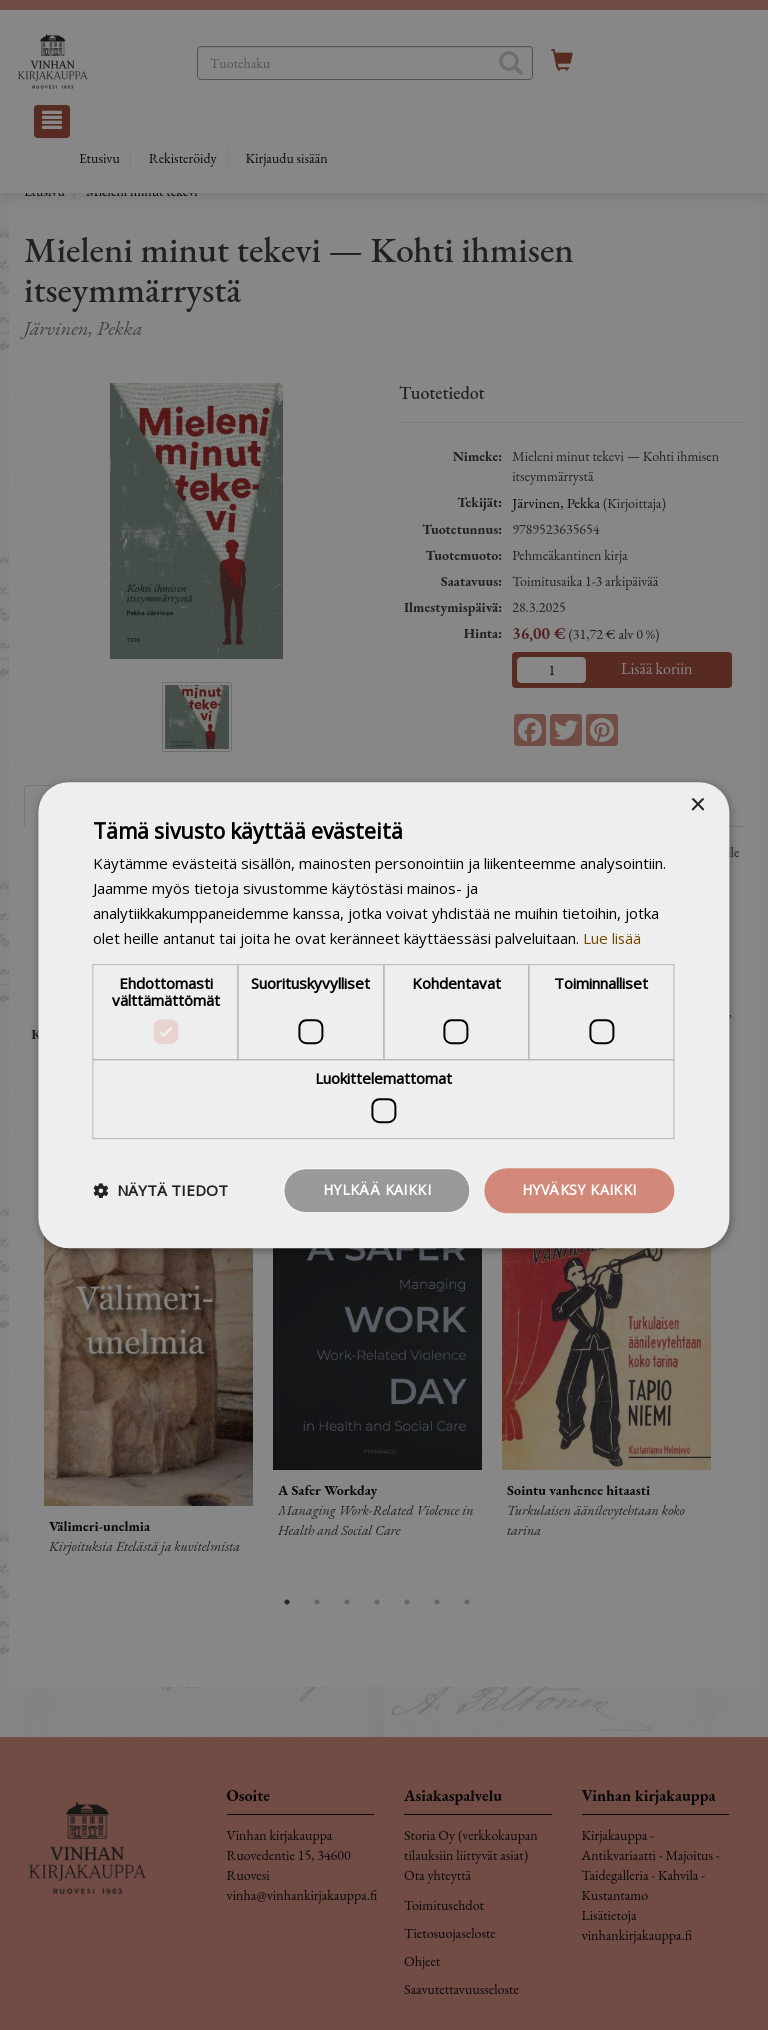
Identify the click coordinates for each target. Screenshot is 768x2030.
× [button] (697, 805)
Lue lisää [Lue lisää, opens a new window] (612, 938)
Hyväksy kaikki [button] (579, 1189)
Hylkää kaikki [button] (377, 1189)
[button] (160, 1190)
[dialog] (384, 1015)
